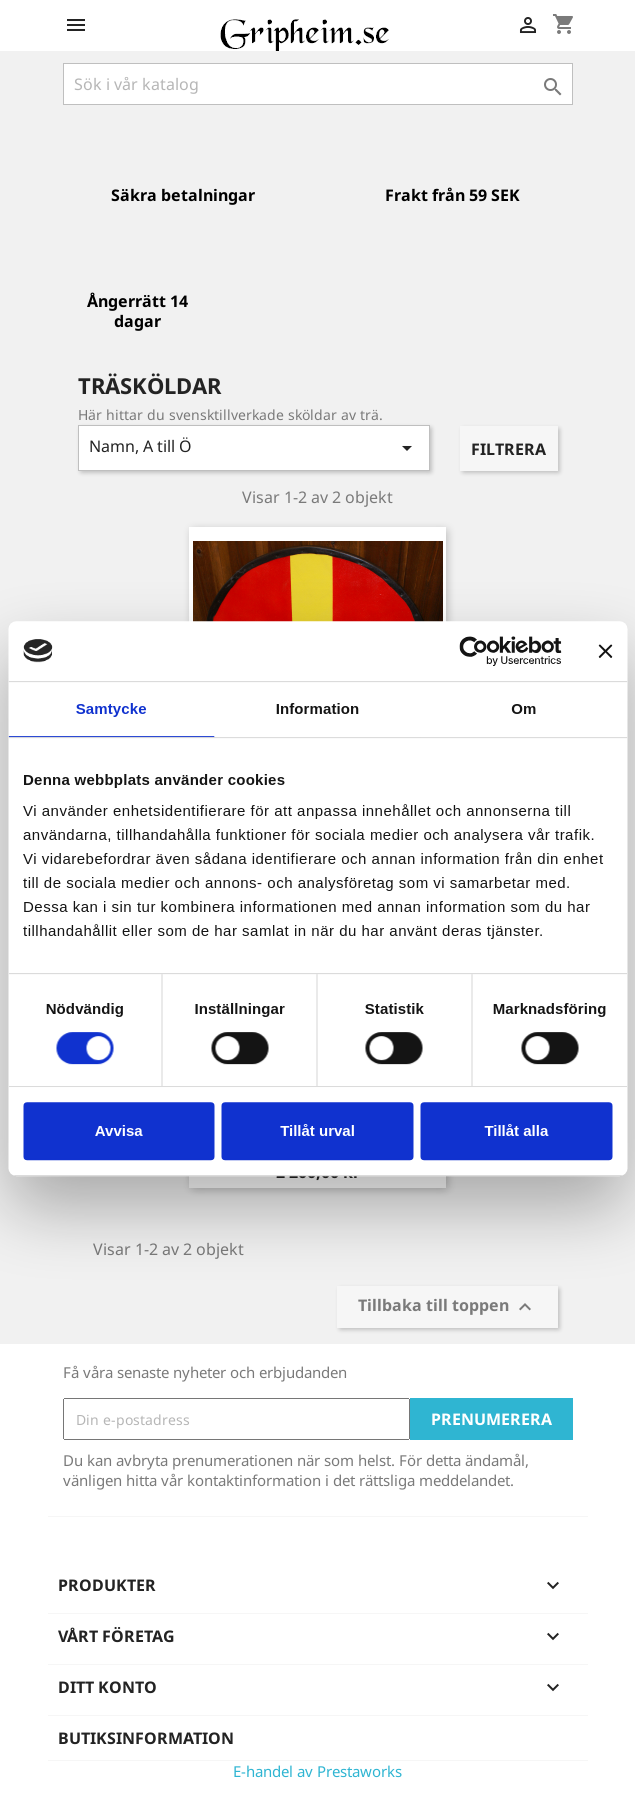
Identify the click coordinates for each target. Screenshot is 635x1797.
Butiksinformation (146, 1738)
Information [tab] (318, 708)
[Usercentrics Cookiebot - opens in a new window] (473, 651)
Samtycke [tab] (111, 708)
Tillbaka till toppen (447, 1307)
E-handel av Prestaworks (317, 1771)
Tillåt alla (516, 1130)
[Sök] (318, 84)
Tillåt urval (317, 1130)
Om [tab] (523, 708)
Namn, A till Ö (254, 447)
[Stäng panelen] (605, 651)
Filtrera (508, 449)
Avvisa (119, 1130)
